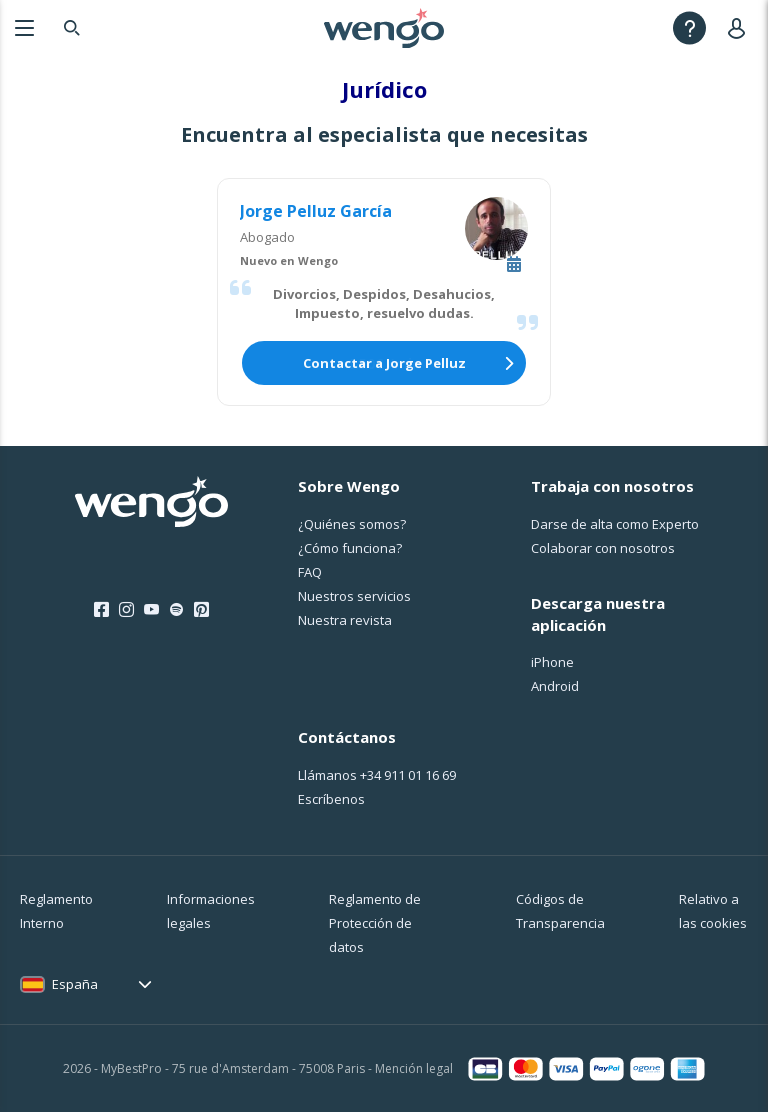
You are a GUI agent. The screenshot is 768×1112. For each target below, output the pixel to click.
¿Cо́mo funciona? (350, 548)
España (75, 984)
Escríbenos (331, 799)
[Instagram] (126, 610)
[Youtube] (151, 610)
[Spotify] (176, 610)
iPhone (552, 662)
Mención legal (414, 1068)
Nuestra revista (345, 620)
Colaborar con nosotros (603, 548)
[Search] (72, 27)
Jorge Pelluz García (316, 211)
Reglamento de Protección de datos (375, 923)
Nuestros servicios (354, 596)
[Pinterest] (201, 610)
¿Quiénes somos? (352, 524)
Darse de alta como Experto (615, 524)
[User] (740, 27)
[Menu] (24, 27)
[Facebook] (101, 610)
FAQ (310, 572)
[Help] (689, 27)
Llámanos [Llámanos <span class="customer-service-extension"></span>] (377, 775)
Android (555, 686)
